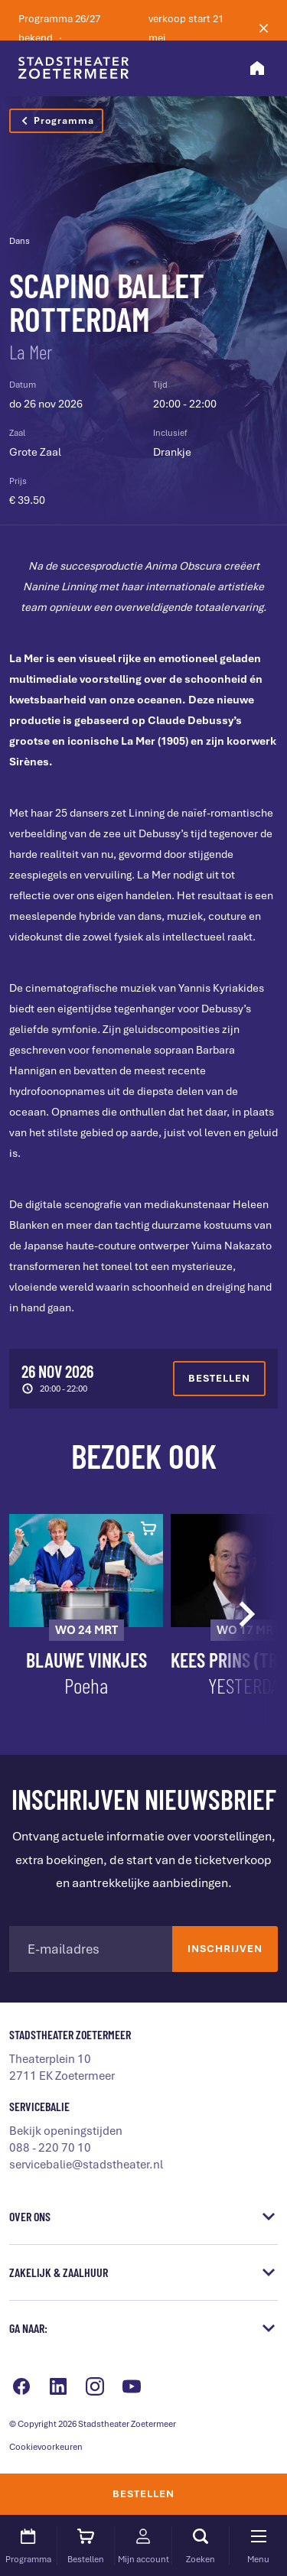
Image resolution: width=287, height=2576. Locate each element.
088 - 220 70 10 (50, 2147)
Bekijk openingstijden (65, 2131)
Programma (56, 121)
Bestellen (143, 2493)
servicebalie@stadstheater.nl (86, 2164)
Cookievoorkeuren (46, 2446)
